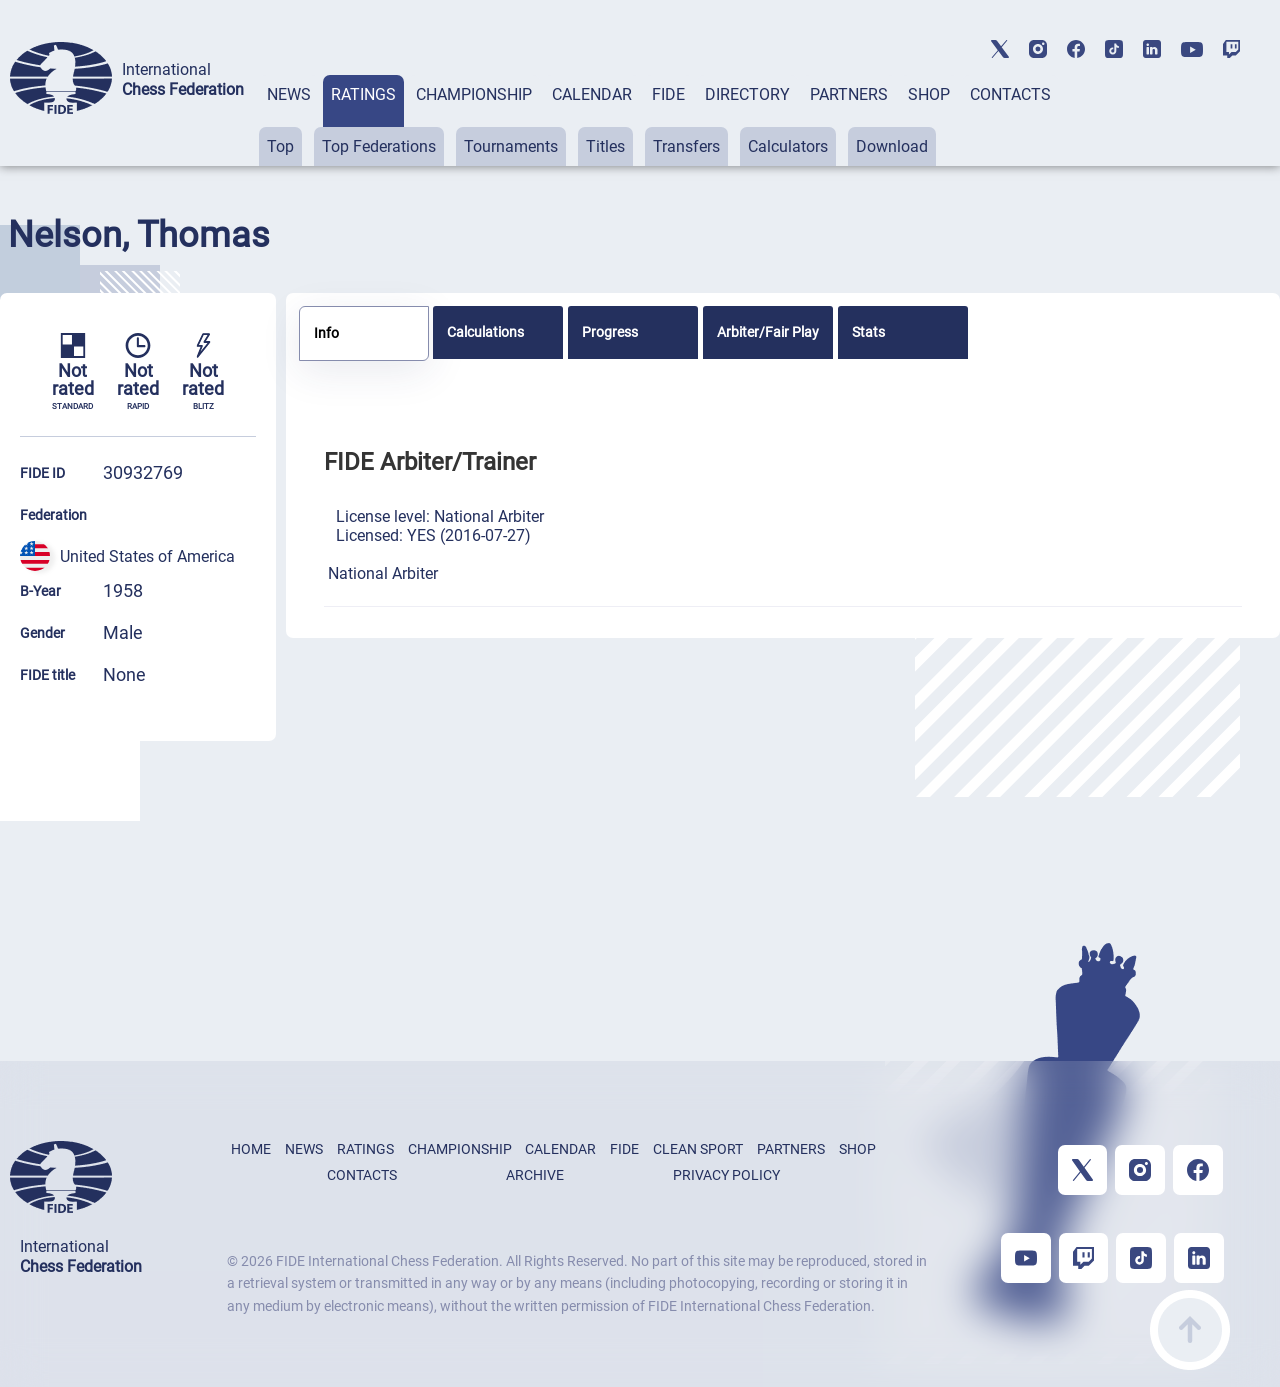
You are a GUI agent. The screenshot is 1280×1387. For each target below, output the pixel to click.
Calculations (485, 332)
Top (280, 146)
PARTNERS (849, 94)
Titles (605, 146)
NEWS (289, 94)
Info (326, 333)
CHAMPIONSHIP (474, 94)
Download (892, 146)
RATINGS (363, 94)
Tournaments (511, 146)
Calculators (788, 146)
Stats (868, 332)
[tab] (289, 120)
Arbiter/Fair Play (768, 332)
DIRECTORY (747, 94)
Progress (610, 332)
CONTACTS (1010, 94)
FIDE (668, 94)
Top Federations (379, 146)
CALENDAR (592, 94)
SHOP (929, 94)
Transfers (686, 146)
